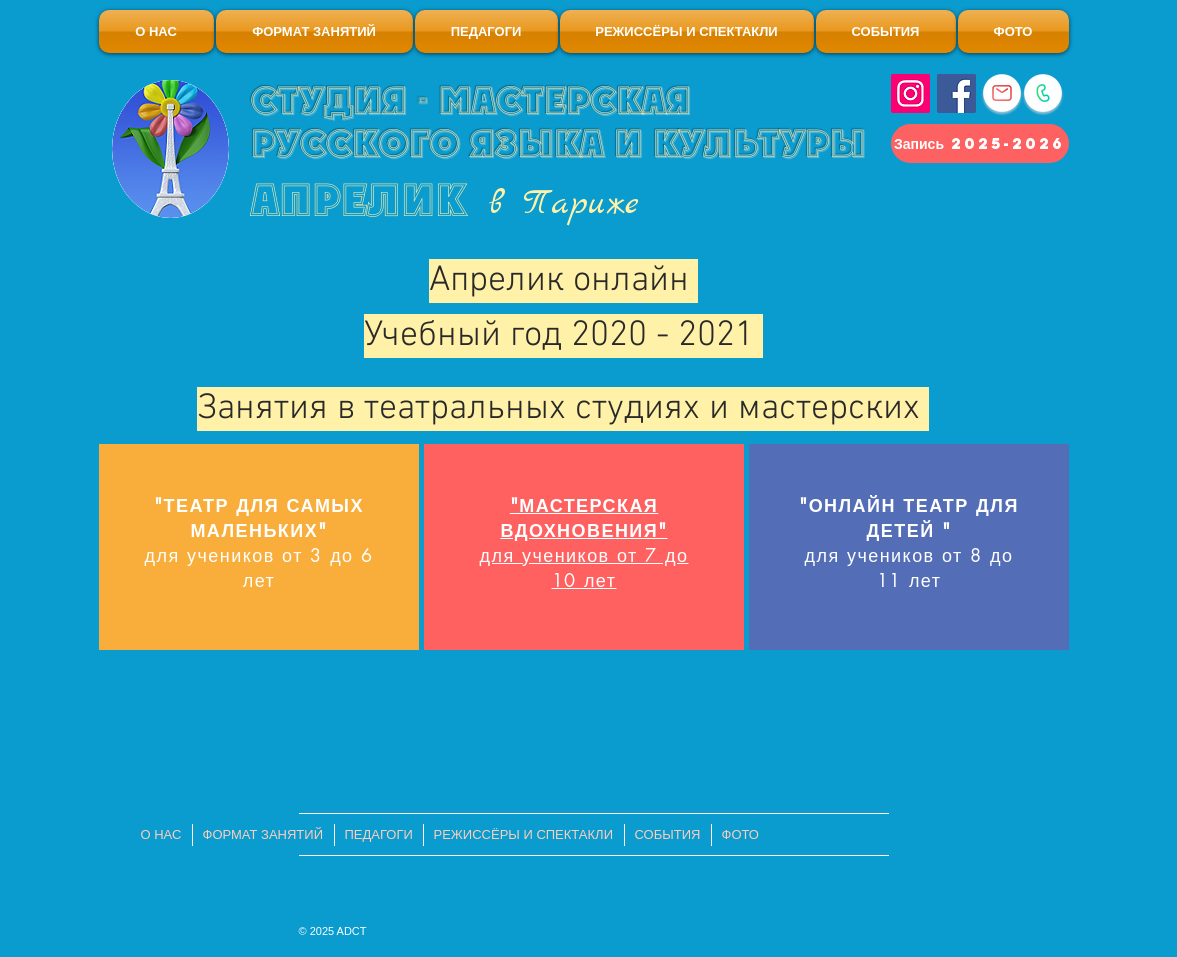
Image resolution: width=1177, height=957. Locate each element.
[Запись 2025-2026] (980, 143)
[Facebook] (956, 93)
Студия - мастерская (471, 100)
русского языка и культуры (558, 143)
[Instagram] (910, 93)
